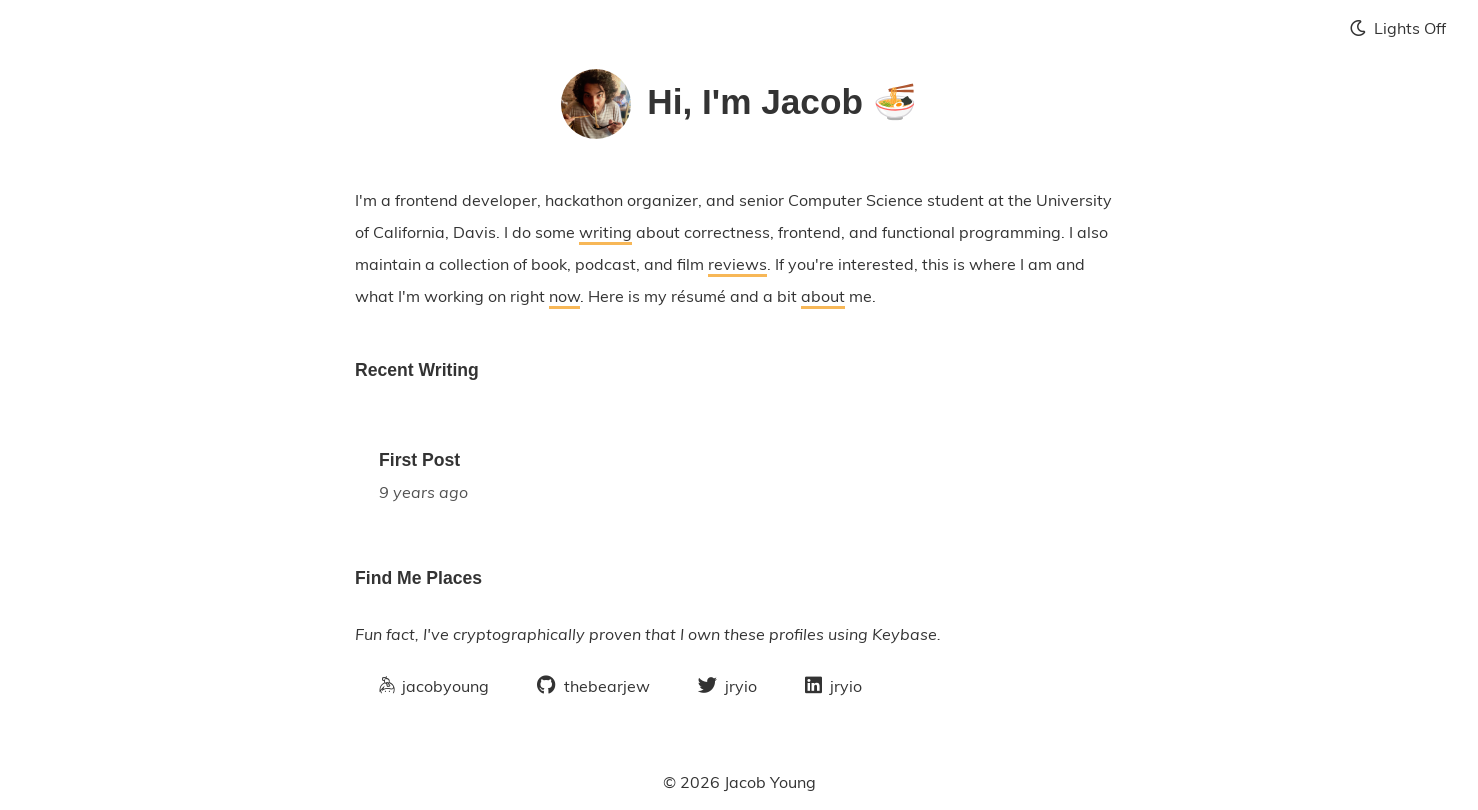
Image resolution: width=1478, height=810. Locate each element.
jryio (727, 686)
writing (605, 232)
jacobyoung (434, 686)
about (823, 296)
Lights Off (1398, 28)
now (564, 296)
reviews (737, 264)
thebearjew (593, 686)
